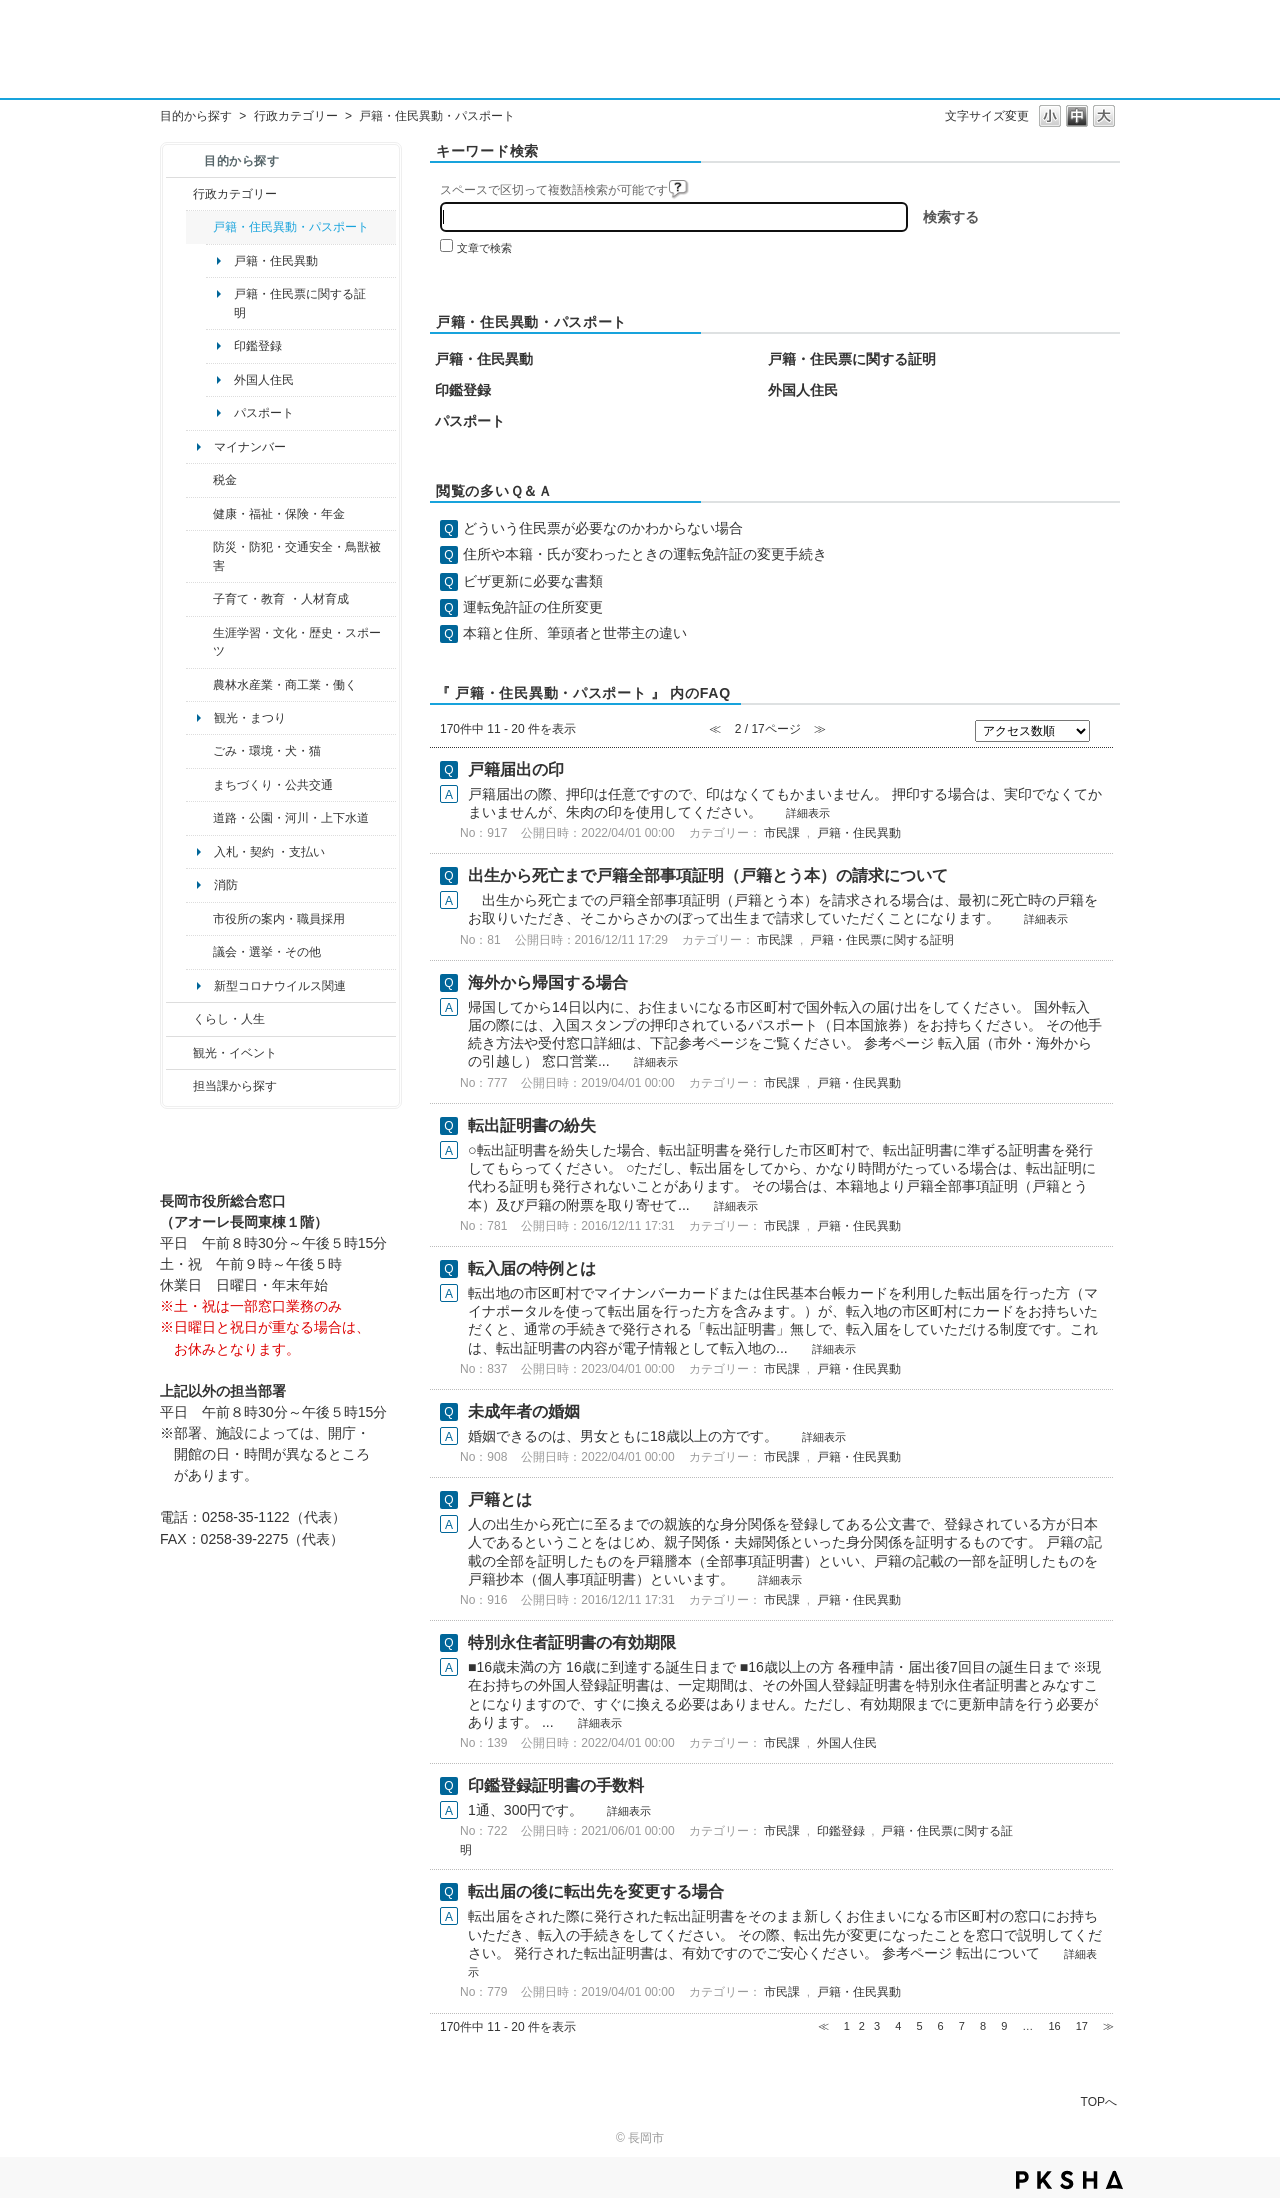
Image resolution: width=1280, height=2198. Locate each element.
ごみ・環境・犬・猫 (267, 751)
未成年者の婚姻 (524, 1411)
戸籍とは (500, 1499)
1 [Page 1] (847, 2026)
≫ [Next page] (1108, 2026)
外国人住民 (264, 380)
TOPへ (1099, 2101)
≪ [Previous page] (823, 2026)
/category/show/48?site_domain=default (199, 599)
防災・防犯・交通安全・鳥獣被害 (297, 556)
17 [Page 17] (1082, 2026)
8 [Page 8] (983, 2026)
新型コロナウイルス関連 (280, 986)
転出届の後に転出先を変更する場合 (596, 1891)
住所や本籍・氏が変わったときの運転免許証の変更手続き (645, 554)
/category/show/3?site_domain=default (179, 194)
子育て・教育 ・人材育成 (280, 599)
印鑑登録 (258, 346)
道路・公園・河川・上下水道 (291, 818)
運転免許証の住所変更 (533, 607)
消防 (226, 885)
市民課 (782, 833)
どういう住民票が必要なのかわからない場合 (603, 528)
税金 (225, 480)
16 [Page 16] (1054, 2026)
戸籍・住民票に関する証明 (300, 303)
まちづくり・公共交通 (273, 785)
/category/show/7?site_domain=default (199, 227)
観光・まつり (250, 718)
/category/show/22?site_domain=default (199, 751)
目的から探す (196, 116)
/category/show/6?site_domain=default (199, 785)
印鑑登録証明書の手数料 (556, 1785)
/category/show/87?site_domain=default (199, 818)
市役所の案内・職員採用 (279, 919)
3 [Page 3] (877, 2026)
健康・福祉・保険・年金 (279, 514)
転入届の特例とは (532, 1268)
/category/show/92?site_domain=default (199, 480)
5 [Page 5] (919, 2026)
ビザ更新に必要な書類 (533, 581)
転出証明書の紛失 (532, 1125)
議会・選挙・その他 (267, 952)
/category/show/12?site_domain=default (179, 1019)
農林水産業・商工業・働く (285, 685)
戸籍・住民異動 (276, 261)
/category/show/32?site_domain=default (199, 919)
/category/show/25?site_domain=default (199, 556)
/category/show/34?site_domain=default (199, 685)
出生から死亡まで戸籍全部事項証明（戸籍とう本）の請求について (708, 875)
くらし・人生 (229, 1019)
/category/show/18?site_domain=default (179, 1053)
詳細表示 (808, 813)
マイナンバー (250, 447)
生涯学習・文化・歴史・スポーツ (297, 642)
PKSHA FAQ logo (1069, 2180)
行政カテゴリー (296, 116)
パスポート (264, 413)
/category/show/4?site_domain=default (199, 514)
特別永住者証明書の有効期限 (572, 1642)
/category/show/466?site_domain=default (199, 952)
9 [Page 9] (1004, 2026)
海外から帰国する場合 (548, 982)
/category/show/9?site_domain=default (179, 1086)
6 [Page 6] (941, 2026)
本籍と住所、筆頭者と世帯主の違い (575, 633)
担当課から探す (235, 1086)
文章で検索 (484, 248)
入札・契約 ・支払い (269, 852)
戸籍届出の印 (516, 769)
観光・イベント (235, 1053)
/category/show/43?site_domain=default (199, 642)
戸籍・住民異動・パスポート (291, 227)
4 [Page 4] (898, 2026)
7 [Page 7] (962, 2026)
